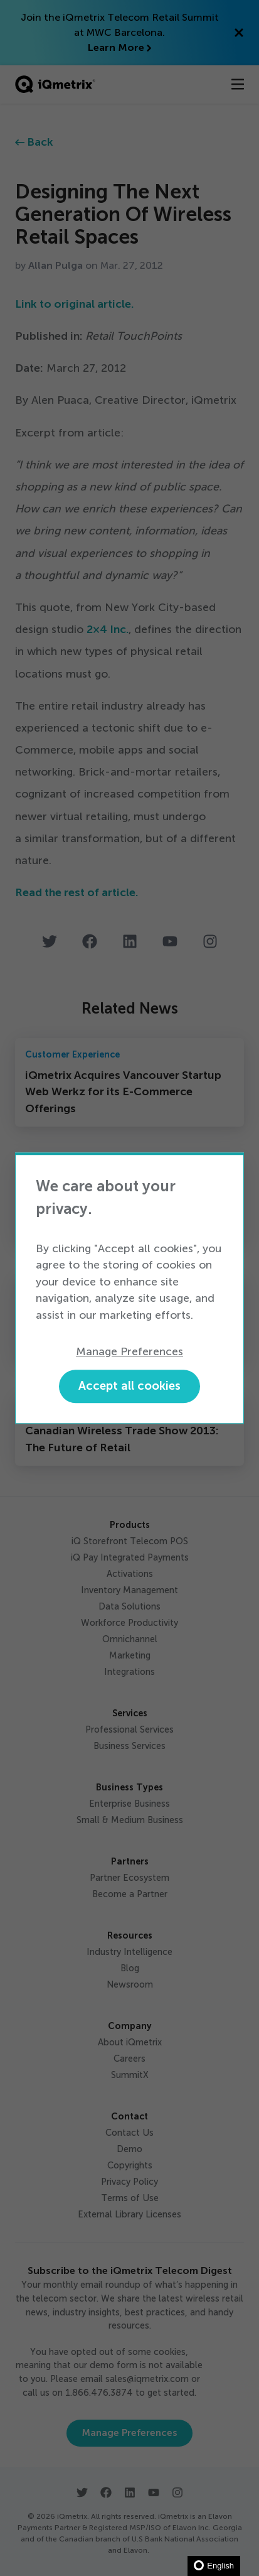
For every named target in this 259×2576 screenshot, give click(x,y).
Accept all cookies (129, 1386)
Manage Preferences (129, 1351)
